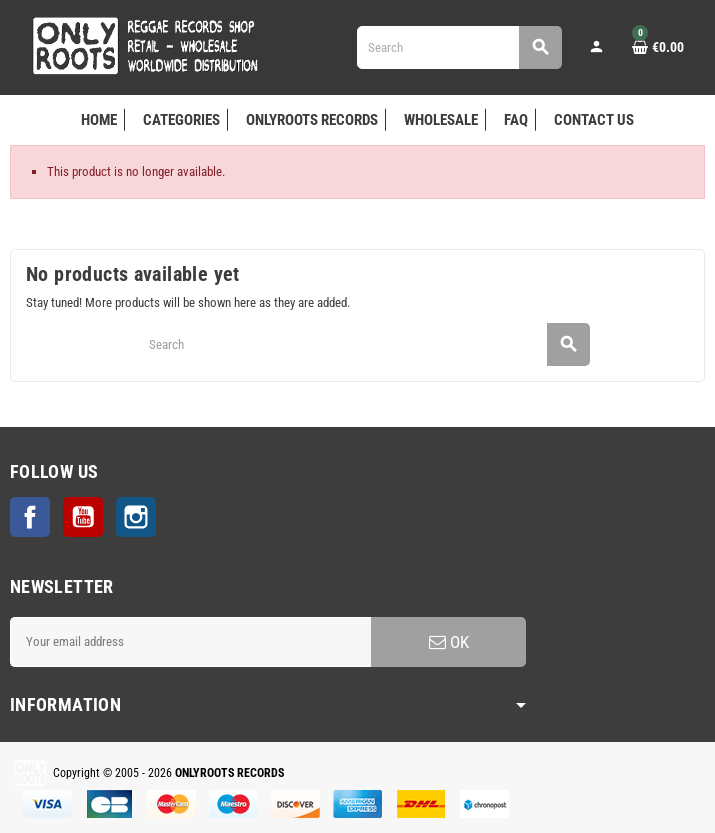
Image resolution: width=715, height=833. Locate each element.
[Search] (459, 47)
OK (449, 642)
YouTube (83, 517)
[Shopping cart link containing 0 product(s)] (658, 47)
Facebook (30, 517)
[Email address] (190, 642)
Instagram (136, 517)
